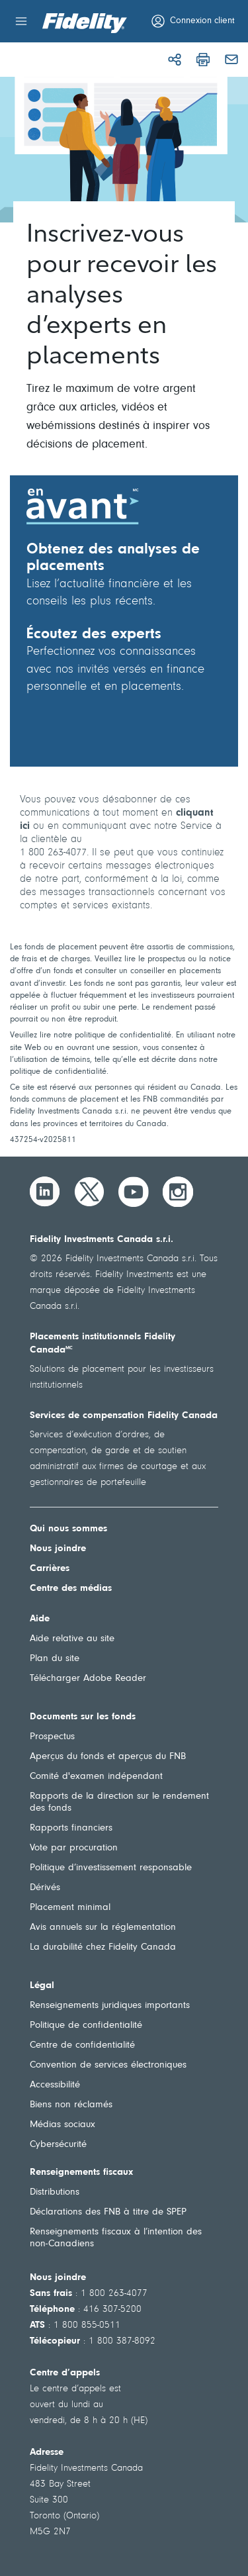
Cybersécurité (58, 2145)
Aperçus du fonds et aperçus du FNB (108, 1757)
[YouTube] (133, 1191)
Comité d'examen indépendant (96, 1777)
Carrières (49, 1569)
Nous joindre (58, 1549)
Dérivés (45, 1888)
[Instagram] (178, 1191)
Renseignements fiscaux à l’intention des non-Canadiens (116, 2238)
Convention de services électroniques (108, 2065)
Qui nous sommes (68, 1529)
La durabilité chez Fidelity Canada (103, 1947)
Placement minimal (70, 1908)
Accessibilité (55, 2085)
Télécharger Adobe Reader (88, 1679)
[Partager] (174, 59)
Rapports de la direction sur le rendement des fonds (119, 1802)
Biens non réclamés (71, 2105)
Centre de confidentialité (82, 2045)
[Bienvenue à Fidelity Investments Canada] (84, 23)
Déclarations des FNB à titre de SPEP (108, 2212)
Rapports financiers (71, 1828)
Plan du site (54, 1659)
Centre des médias (71, 1589)
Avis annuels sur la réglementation (103, 1927)
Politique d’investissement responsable (111, 1868)
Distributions (54, 2192)
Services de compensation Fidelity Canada (124, 1416)
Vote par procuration (74, 1848)
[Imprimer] (203, 59)
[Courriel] (231, 59)
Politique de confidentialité (86, 2025)
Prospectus (52, 1737)
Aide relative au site (72, 1639)
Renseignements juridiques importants (110, 2006)
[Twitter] (89, 1191)
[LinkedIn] (45, 1191)
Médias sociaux (62, 2125)
